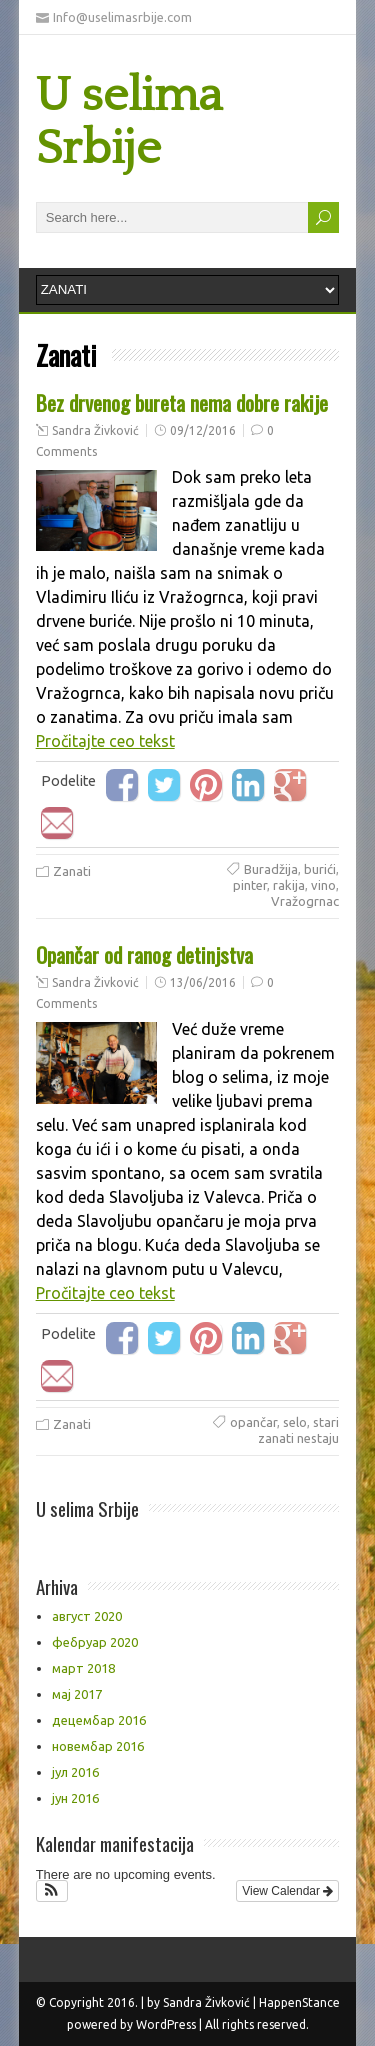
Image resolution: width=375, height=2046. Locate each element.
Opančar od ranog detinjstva (144, 954)
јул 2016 (75, 1772)
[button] (52, 1891)
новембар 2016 (98, 1746)
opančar (253, 1422)
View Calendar (287, 1891)
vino (323, 885)
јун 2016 (75, 1798)
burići (320, 869)
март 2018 (83, 1668)
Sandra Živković (95, 430)
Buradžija (271, 869)
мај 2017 (77, 1694)
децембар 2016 (99, 1720)
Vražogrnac (305, 901)
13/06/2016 (203, 982)
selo (295, 1422)
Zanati (72, 871)
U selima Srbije (129, 122)
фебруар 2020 (95, 1642)
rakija (289, 885)
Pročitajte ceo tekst (105, 741)
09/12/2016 (203, 430)
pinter (250, 885)
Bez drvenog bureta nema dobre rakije (182, 402)
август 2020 (87, 1616)
